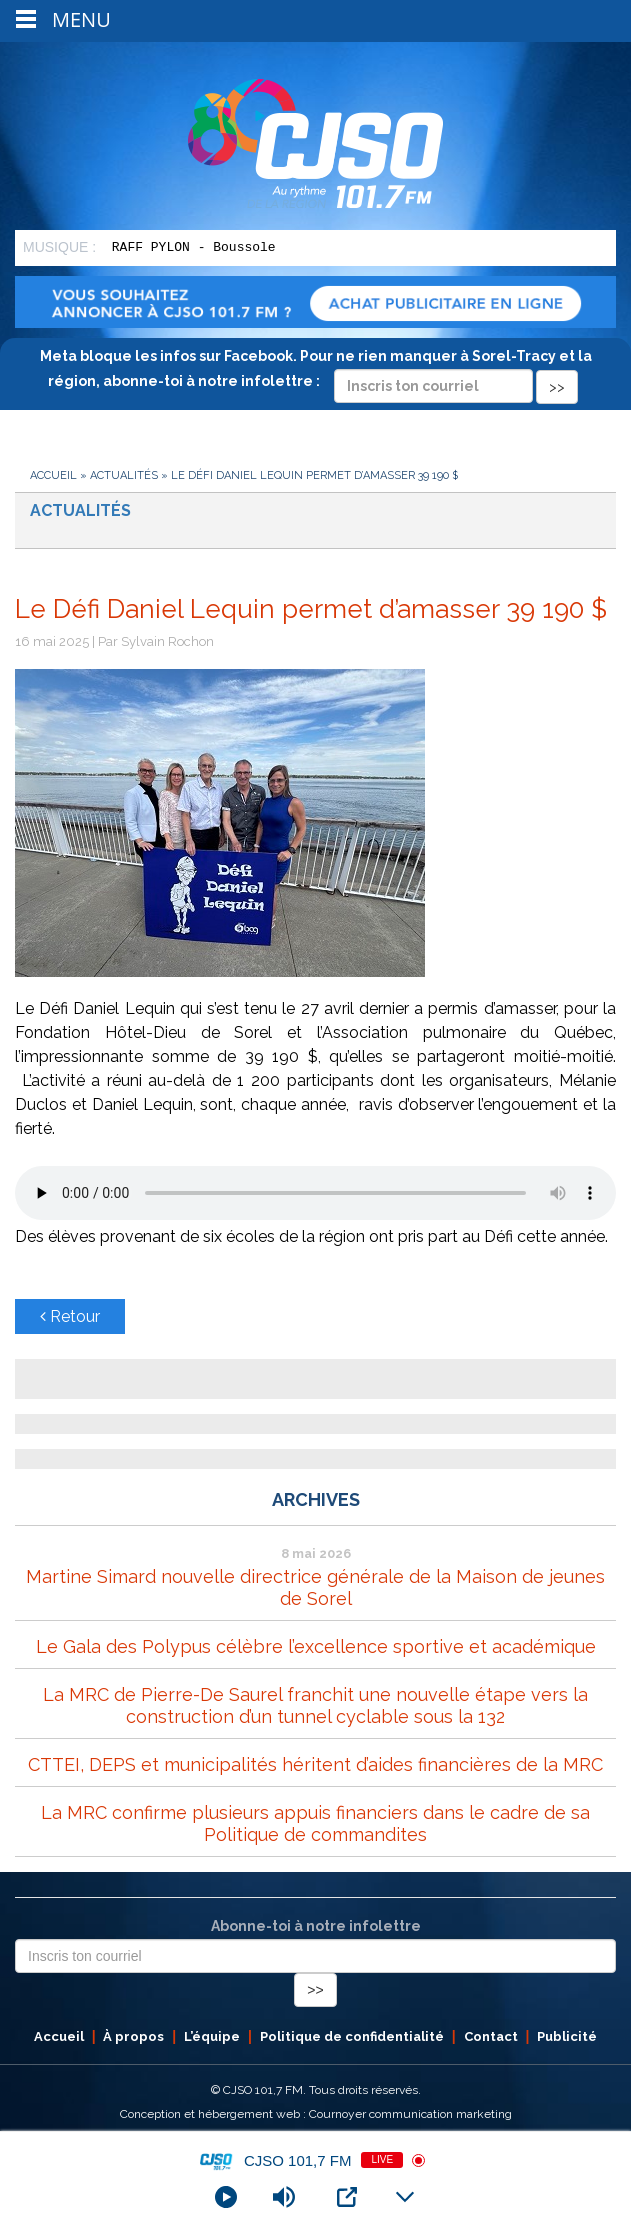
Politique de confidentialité (352, 2036)
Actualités (124, 475)
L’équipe (212, 2036)
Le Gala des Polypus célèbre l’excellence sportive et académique (316, 1646)
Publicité (567, 2036)
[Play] (226, 2197)
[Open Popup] (347, 2197)
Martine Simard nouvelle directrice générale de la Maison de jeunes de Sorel (315, 1587)
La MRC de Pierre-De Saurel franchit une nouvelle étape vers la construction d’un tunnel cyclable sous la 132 (315, 1705)
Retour (70, 1316)
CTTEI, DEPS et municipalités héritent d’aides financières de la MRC (315, 1764)
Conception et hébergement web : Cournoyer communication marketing (316, 2114)
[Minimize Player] (405, 2197)
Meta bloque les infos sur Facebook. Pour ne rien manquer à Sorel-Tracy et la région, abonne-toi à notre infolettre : (316, 371)
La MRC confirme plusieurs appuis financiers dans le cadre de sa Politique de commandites (315, 1823)
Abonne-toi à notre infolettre (316, 1926)
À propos (133, 2036)
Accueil (53, 475)
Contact (491, 2036)
